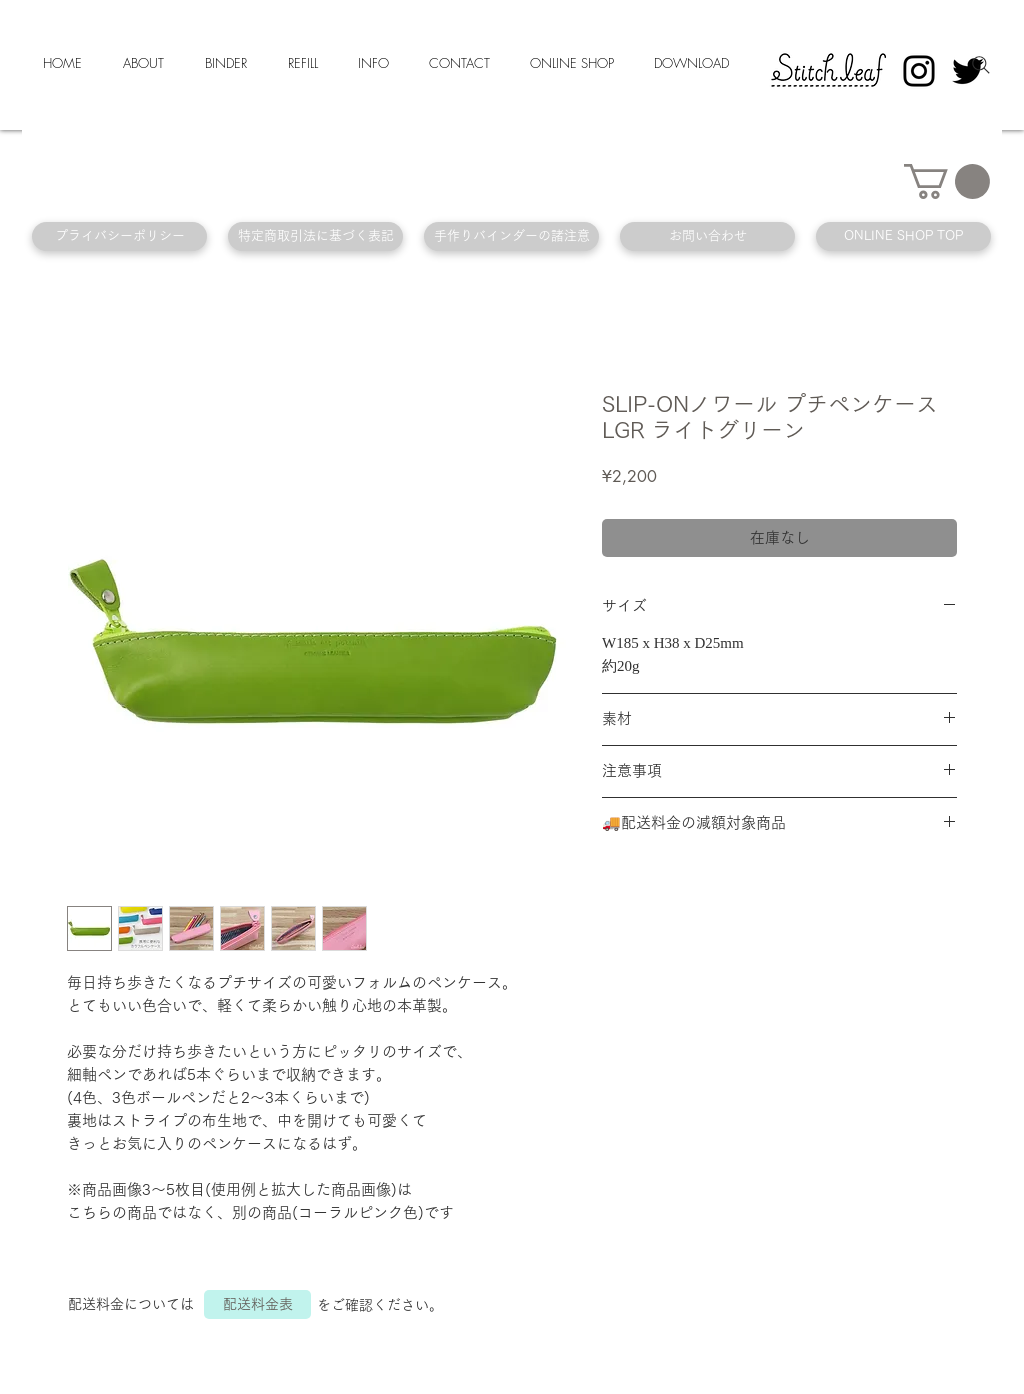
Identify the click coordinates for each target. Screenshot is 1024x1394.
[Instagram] (919, 71)
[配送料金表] (257, 1304)
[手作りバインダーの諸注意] (511, 236)
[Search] (981, 65)
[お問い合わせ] (707, 236)
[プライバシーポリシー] (119, 236)
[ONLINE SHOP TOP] (903, 236)
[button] (947, 181)
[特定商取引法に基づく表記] (315, 236)
